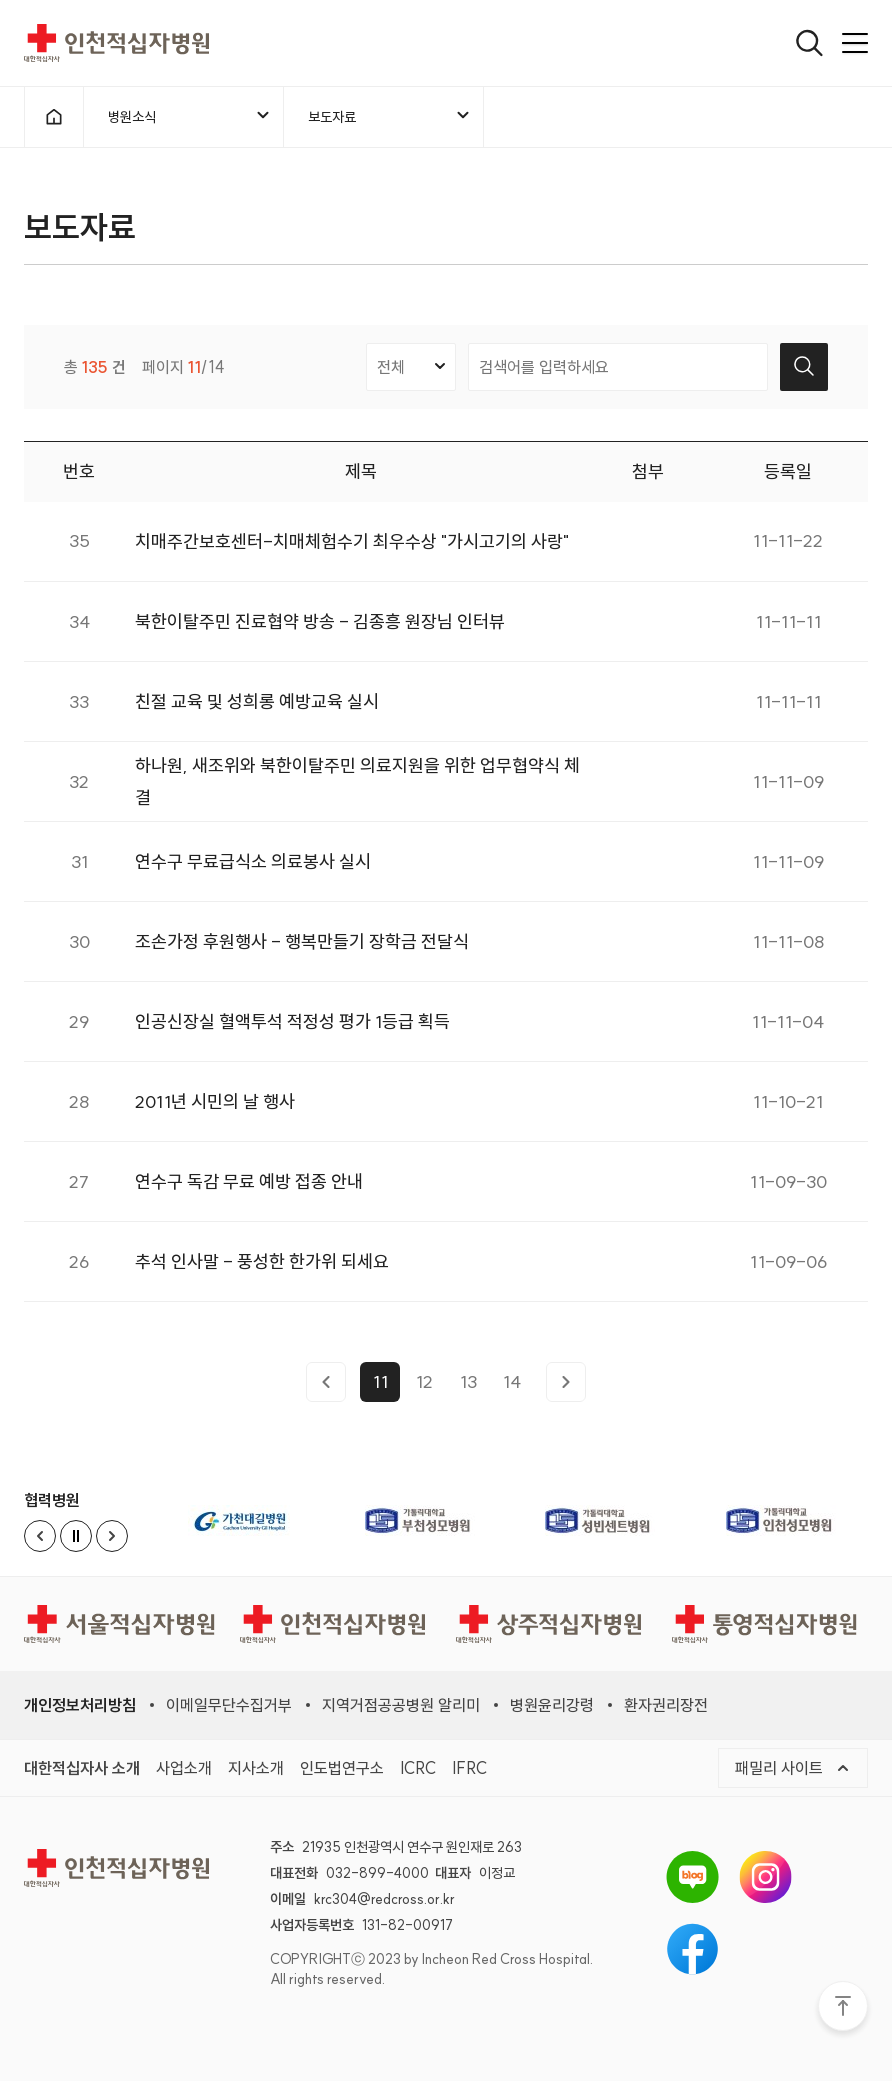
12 (424, 1388)
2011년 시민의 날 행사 (215, 1108)
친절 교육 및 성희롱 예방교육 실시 (257, 708)
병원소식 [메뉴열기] (190, 116)
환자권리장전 (666, 1705)
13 (468, 1388)
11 (380, 1388)
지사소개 (256, 1768)
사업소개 (184, 1768)
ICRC (418, 1768)
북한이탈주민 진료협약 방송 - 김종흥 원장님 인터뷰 (320, 628)
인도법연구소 (342, 1768)
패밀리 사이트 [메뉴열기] (793, 1768)
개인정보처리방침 (80, 1705)
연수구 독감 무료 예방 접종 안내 (249, 1188)
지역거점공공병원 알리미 (401, 1705)
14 (512, 1388)
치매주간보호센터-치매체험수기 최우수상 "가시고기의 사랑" (352, 548)
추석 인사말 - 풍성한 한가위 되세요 (262, 1268)
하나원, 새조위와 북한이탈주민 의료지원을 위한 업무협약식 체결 (357, 788)
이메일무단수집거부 (229, 1705)
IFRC (469, 1768)
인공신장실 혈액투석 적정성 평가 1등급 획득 (292, 1028)
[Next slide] (112, 1536)
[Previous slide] (40, 1536)
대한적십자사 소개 (82, 1768)
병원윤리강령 (552, 1705)
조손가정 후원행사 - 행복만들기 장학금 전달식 (302, 948)
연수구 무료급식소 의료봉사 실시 (253, 868)
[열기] (809, 43)
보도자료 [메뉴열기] (390, 116)
